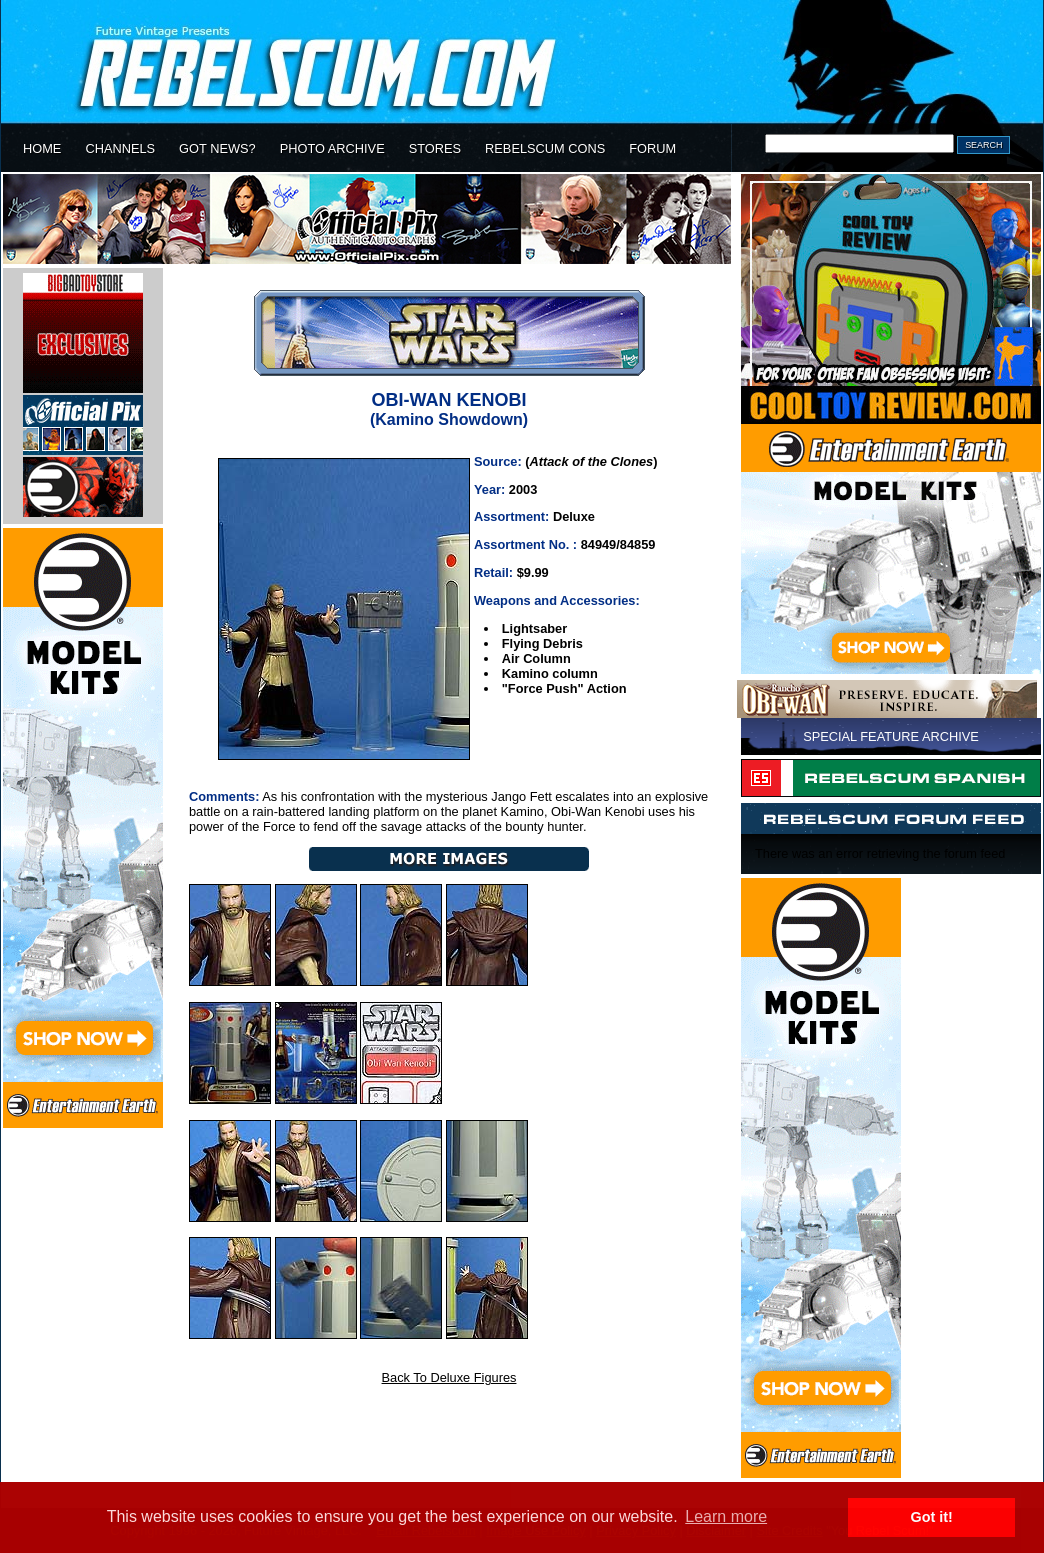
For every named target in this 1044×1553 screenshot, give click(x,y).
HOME (42, 148)
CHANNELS (120, 148)
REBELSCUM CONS (545, 148)
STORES (435, 148)
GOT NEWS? (217, 148)
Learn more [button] (726, 1516)
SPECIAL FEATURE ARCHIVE (891, 736)
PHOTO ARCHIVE (332, 148)
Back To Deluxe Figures (449, 1377)
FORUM (652, 148)
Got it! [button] (932, 1517)
